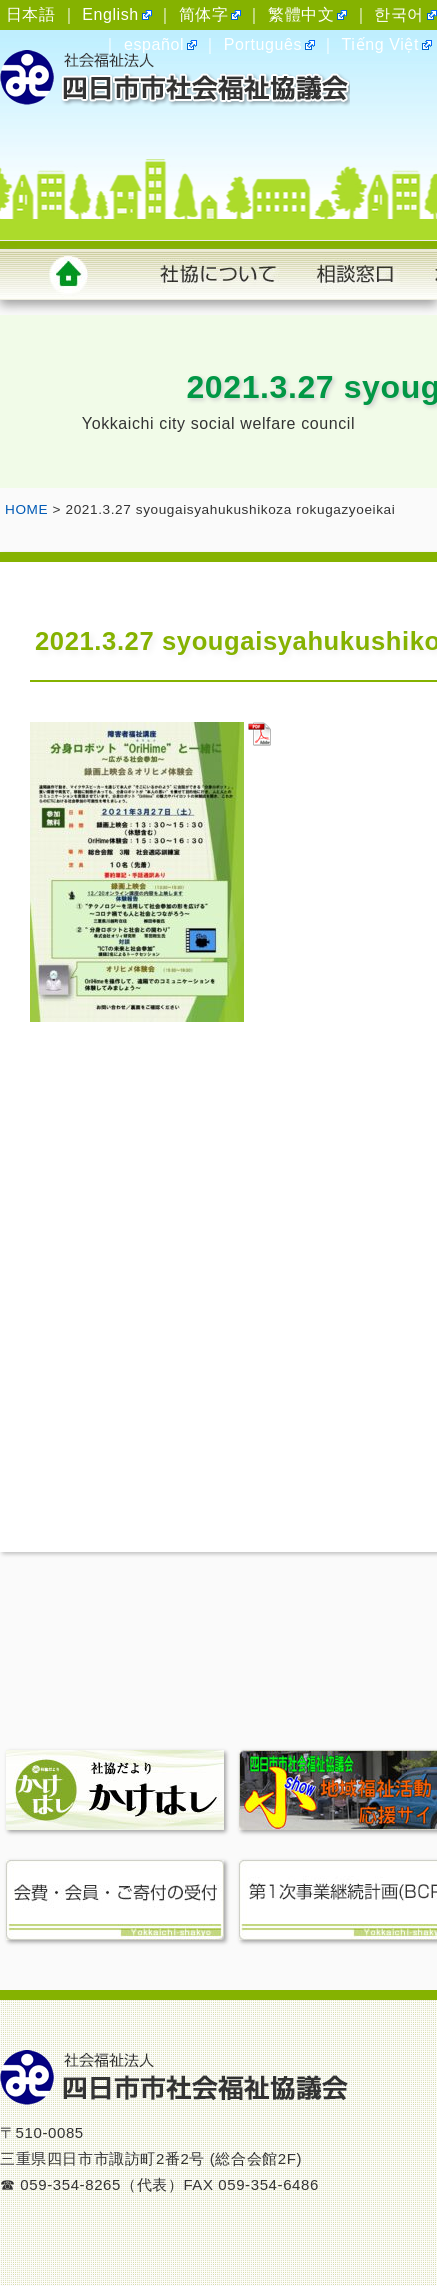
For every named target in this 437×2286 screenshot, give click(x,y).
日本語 (31, 14)
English (110, 14)
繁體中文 (301, 14)
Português (263, 44)
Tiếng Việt (380, 44)
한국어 (399, 14)
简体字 (204, 14)
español (154, 44)
